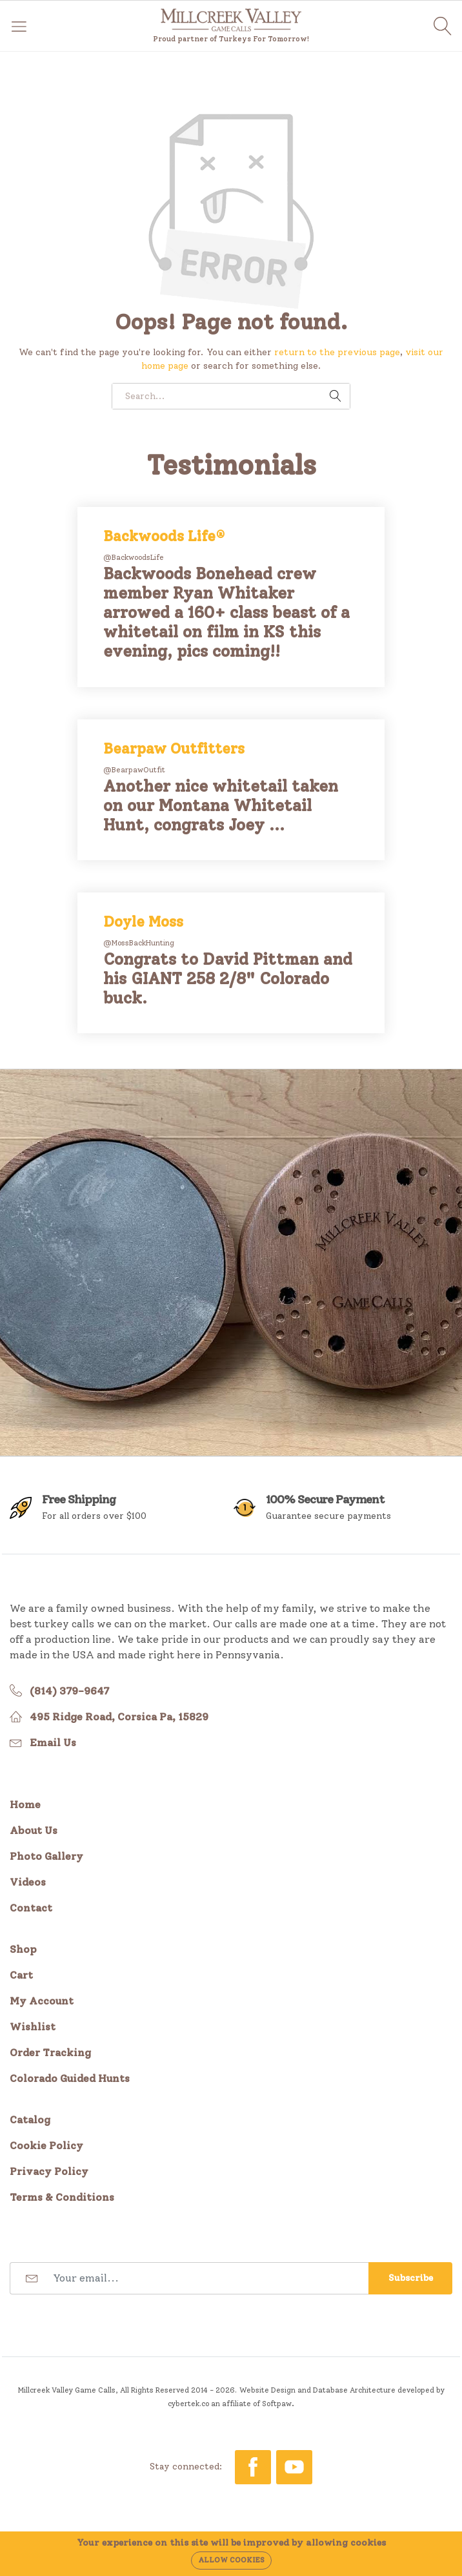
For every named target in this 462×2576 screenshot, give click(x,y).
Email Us (53, 1742)
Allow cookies (231, 2560)
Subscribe (410, 2277)
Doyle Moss (143, 922)
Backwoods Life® (164, 536)
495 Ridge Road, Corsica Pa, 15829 (119, 1717)
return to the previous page (337, 352)
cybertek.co (188, 2403)
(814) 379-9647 (69, 1691)
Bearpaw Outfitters (174, 748)
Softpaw (277, 2403)
